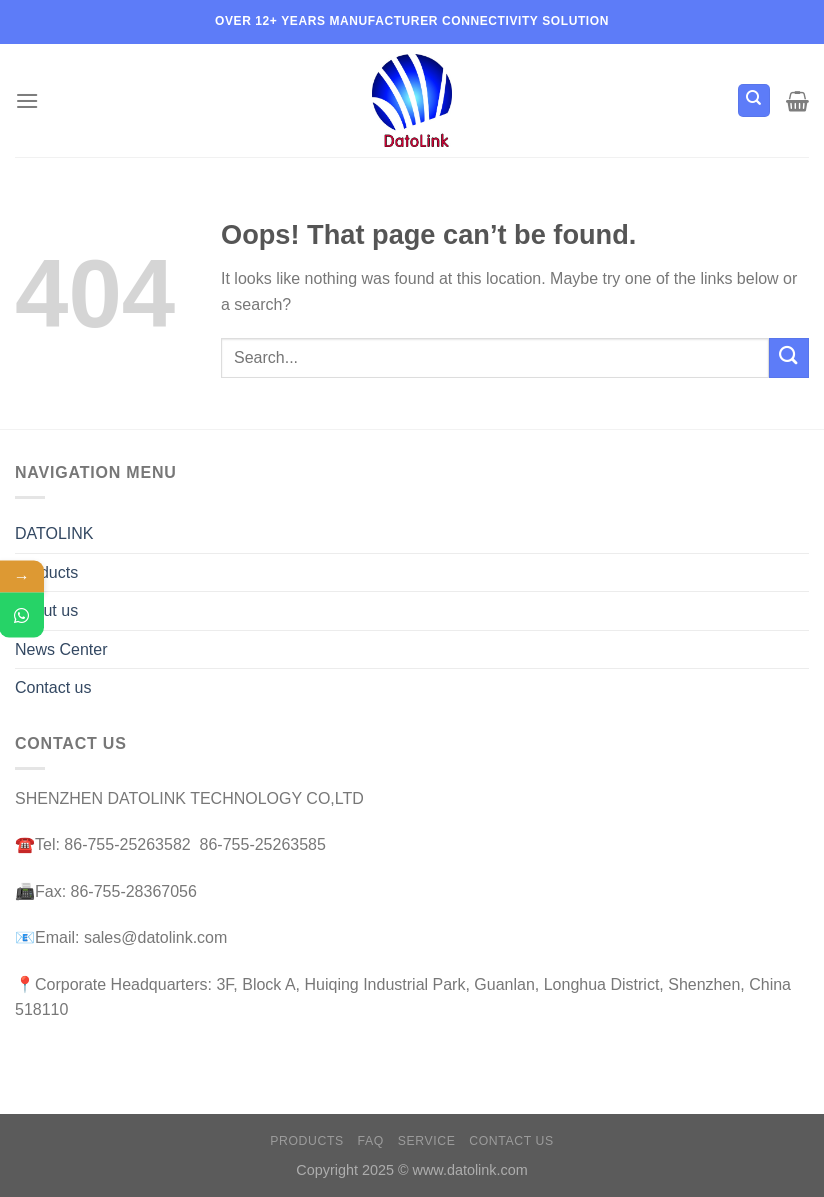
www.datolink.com (470, 1170)
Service (427, 1141)
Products (46, 572)
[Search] (754, 100)
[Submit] (789, 357)
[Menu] (27, 100)
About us (46, 610)
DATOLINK (54, 533)
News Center (61, 649)
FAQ (371, 1141)
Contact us (53, 687)
